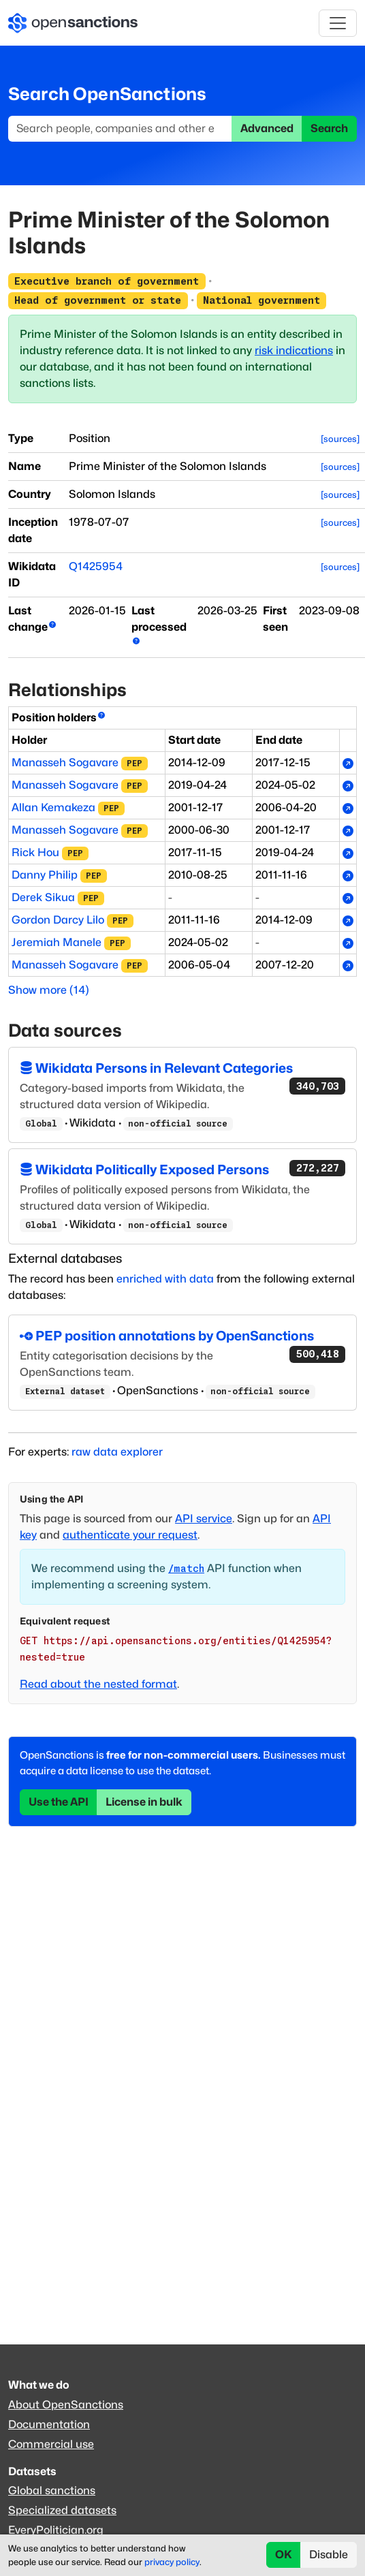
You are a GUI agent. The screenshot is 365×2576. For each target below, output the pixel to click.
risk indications (294, 350)
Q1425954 (96, 566)
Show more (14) (48, 990)
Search (329, 128)
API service (203, 1518)
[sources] (340, 439)
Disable (328, 2554)
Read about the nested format (98, 1684)
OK (283, 2554)
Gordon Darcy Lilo (58, 919)
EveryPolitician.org (56, 2530)
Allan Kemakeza (53, 807)
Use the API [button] (59, 1801)
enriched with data (165, 1278)
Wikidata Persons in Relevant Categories (182, 1069)
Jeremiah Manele (56, 942)
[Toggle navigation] (338, 23)
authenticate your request (130, 1534)
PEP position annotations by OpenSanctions (182, 1337)
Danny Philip (45, 874)
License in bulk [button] (144, 1801)
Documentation (49, 2424)
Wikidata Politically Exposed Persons (182, 1169)
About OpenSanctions (65, 2404)
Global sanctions (51, 2490)
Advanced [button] (266, 128)
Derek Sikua (43, 897)
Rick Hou (35, 852)
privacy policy (172, 2562)
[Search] (120, 129)
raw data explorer (117, 1451)
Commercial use (51, 2444)
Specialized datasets (62, 2510)
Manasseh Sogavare (65, 762)
